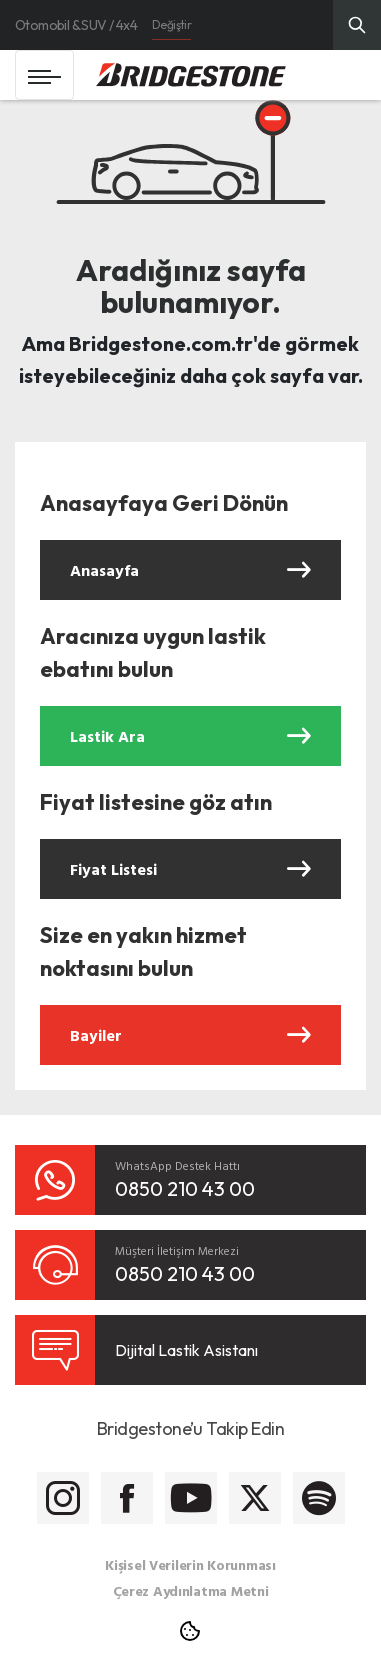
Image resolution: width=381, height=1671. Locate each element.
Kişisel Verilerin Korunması (190, 1564)
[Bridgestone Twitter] (255, 1498)
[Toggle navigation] (44, 75)
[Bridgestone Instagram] (63, 1498)
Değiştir (171, 24)
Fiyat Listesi (190, 869)
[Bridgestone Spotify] (319, 1498)
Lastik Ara (190, 736)
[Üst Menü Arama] (357, 25)
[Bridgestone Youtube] (191, 1498)
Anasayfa (190, 570)
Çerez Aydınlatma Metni (191, 1590)
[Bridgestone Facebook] (127, 1498)
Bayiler (190, 1035)
